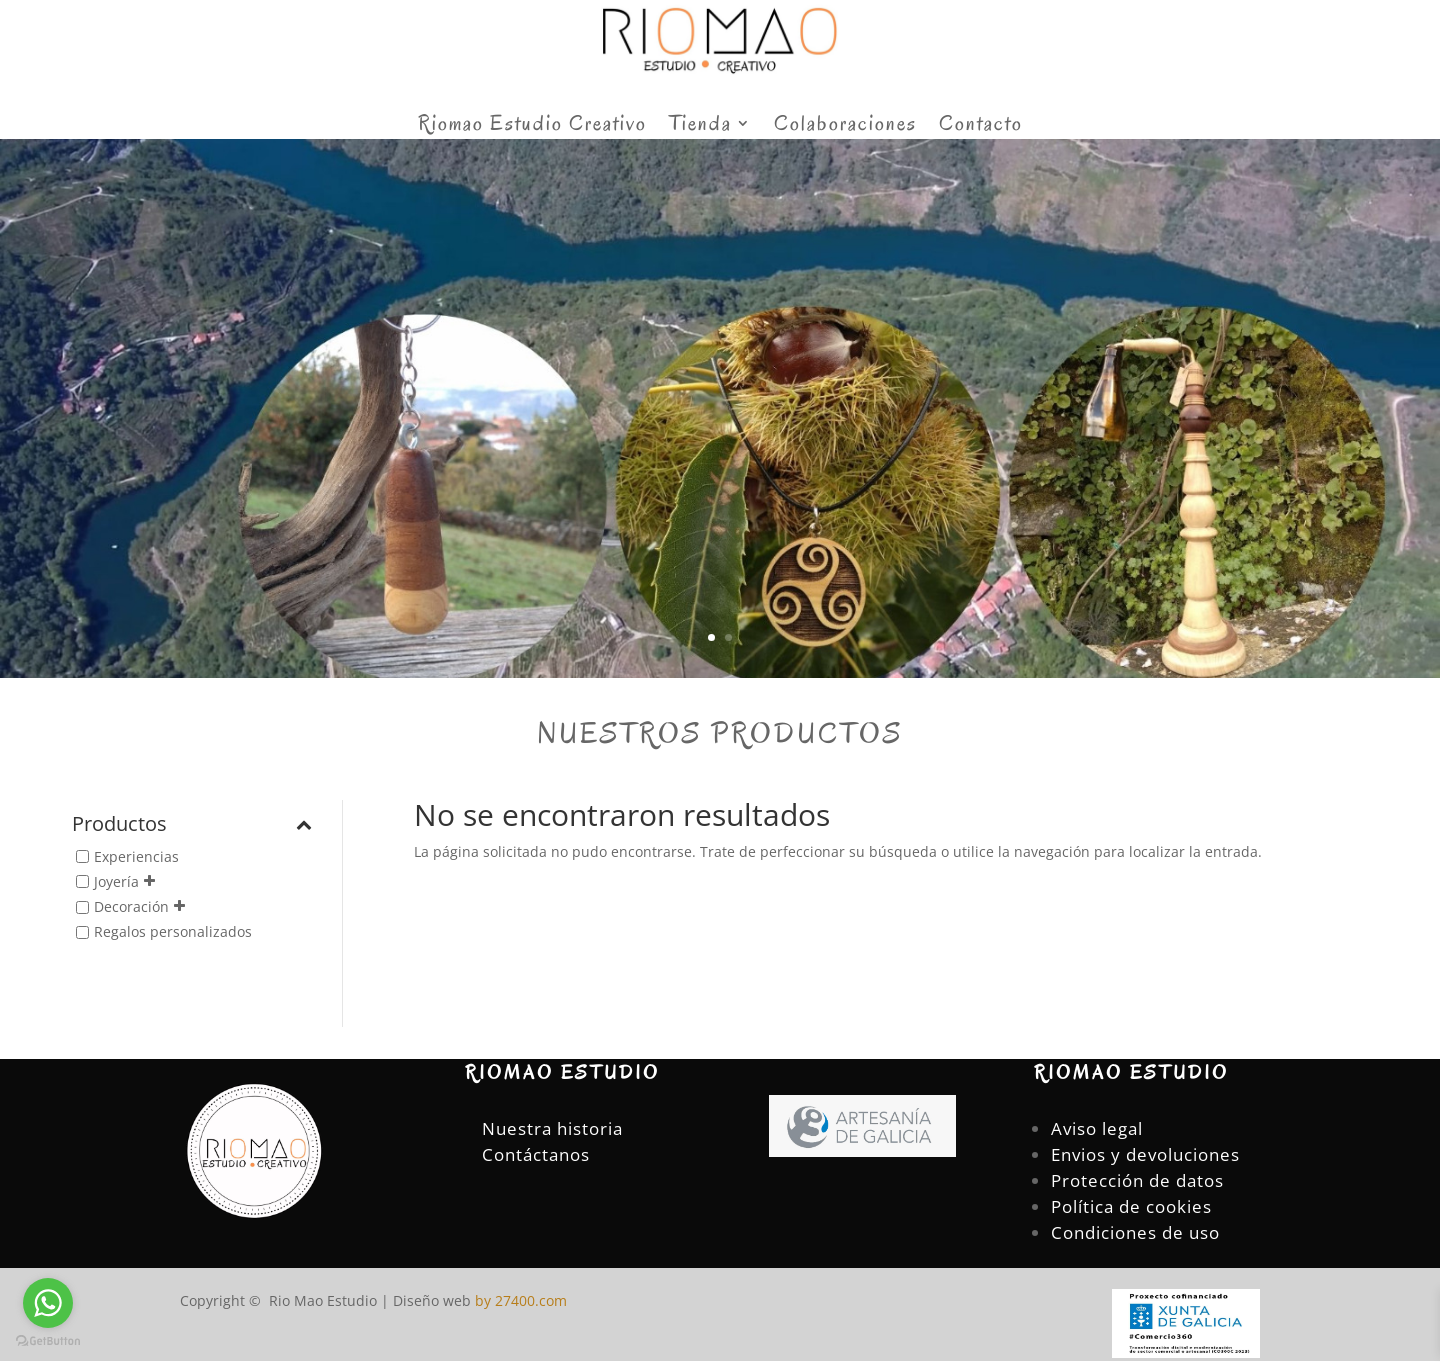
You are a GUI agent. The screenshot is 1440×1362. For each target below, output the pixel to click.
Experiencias (136, 856)
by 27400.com (519, 1300)
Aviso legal (1097, 1128)
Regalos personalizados (173, 931)
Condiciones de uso (1135, 1232)
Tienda (700, 126)
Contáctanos (536, 1154)
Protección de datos (1137, 1180)
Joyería (116, 881)
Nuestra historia (552, 1128)
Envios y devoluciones (1145, 1154)
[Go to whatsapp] (48, 1303)
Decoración (131, 906)
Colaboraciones (845, 126)
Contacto (981, 126)
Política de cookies (1131, 1206)
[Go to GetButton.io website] (48, 1341)
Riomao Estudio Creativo (532, 126)
